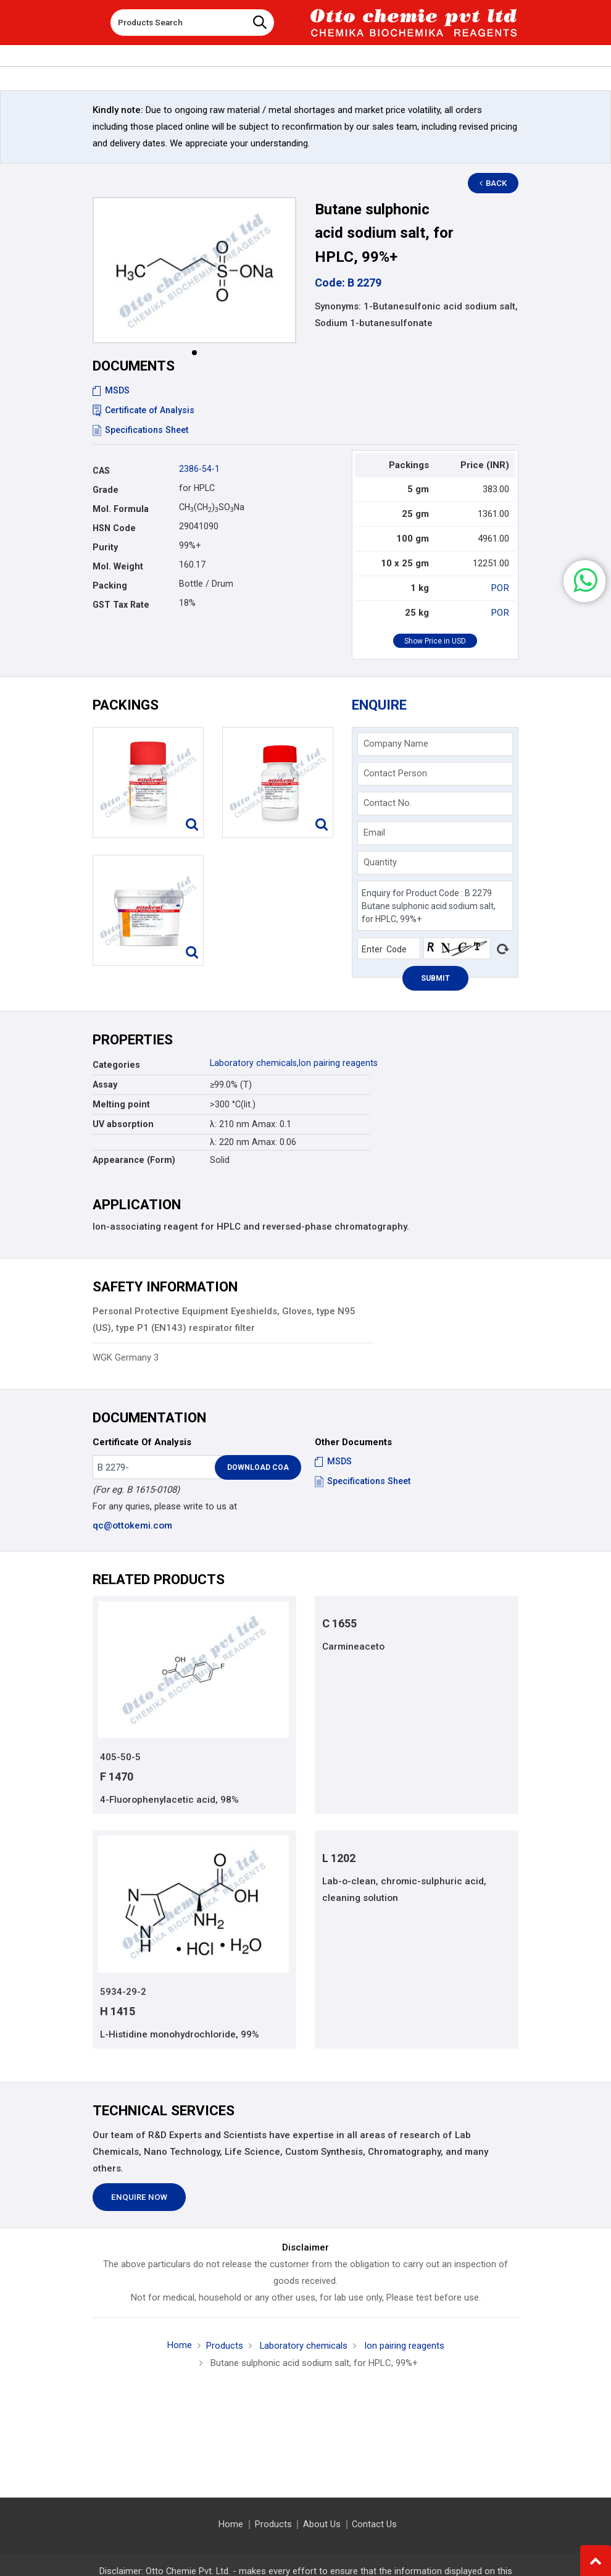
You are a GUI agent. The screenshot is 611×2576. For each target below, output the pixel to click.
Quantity (380, 862)
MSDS (111, 390)
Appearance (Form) (134, 1160)
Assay (105, 1084)
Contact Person (395, 773)
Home (179, 2345)
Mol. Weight (118, 566)
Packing (110, 585)
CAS (101, 471)
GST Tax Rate (121, 605)
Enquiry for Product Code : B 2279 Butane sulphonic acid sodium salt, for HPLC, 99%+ (435, 906)
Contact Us (374, 2524)
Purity (105, 547)
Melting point (121, 1104)
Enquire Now (139, 2197)
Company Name (396, 743)
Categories (116, 1065)
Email (374, 832)
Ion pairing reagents (338, 1063)
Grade (105, 490)
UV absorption (123, 1124)
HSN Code (114, 528)
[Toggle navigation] (92, 18)
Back (494, 183)
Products (224, 2346)
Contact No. (388, 802)
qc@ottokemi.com (132, 1525)
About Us (322, 2524)
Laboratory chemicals (253, 1063)
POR (500, 588)
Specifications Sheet (140, 430)
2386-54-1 (199, 469)
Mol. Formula (121, 509)
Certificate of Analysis (144, 410)
